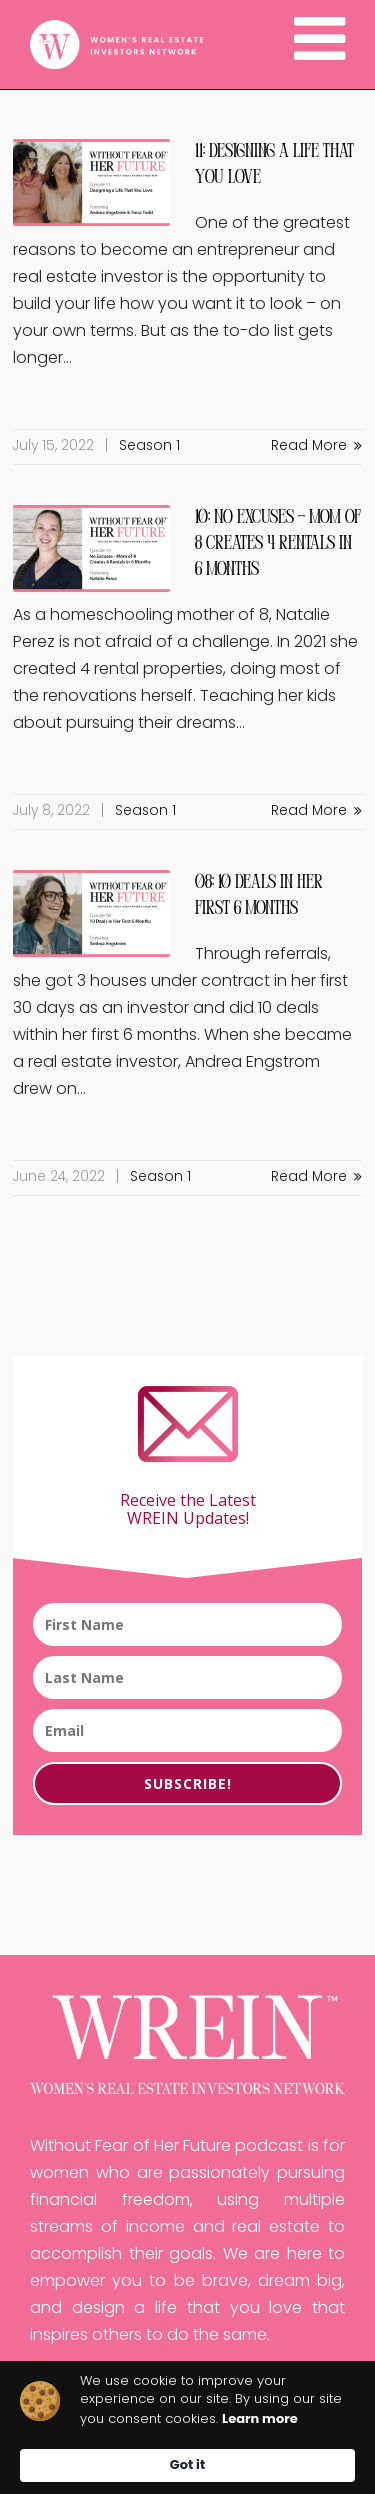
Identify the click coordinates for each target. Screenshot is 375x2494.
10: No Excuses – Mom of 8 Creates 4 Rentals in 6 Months (278, 544)
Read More (316, 446)
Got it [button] (187, 2464)
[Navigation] (319, 45)
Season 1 (149, 446)
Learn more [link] (260, 2419)
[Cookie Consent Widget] (187, 2427)
